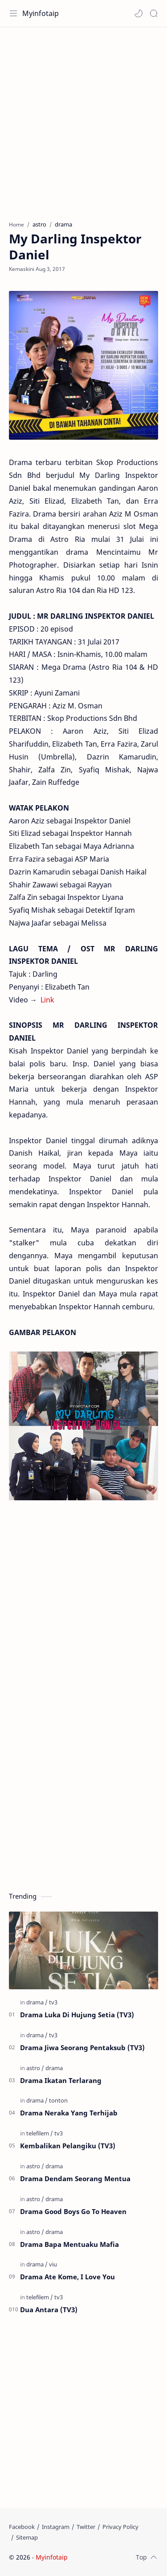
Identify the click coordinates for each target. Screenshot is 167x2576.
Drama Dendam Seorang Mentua (75, 2178)
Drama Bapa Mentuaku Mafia (69, 2244)
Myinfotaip (40, 13)
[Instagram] (55, 2526)
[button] (138, 13)
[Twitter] (86, 2526)
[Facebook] (22, 2526)
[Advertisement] (83, 119)
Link (47, 1000)
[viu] (53, 2264)
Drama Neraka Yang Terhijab (69, 2112)
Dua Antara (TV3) (48, 2309)
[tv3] (53, 2002)
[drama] (37, 2002)
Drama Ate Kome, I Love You (67, 2276)
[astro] (35, 2068)
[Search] (153, 13)
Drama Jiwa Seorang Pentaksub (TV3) (82, 2047)
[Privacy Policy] (120, 2526)
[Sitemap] (27, 2537)
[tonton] (58, 2100)
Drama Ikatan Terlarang (61, 2080)
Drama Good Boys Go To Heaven (73, 2211)
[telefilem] (39, 2133)
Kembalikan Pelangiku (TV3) (67, 2145)
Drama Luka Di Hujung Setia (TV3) (77, 2014)
